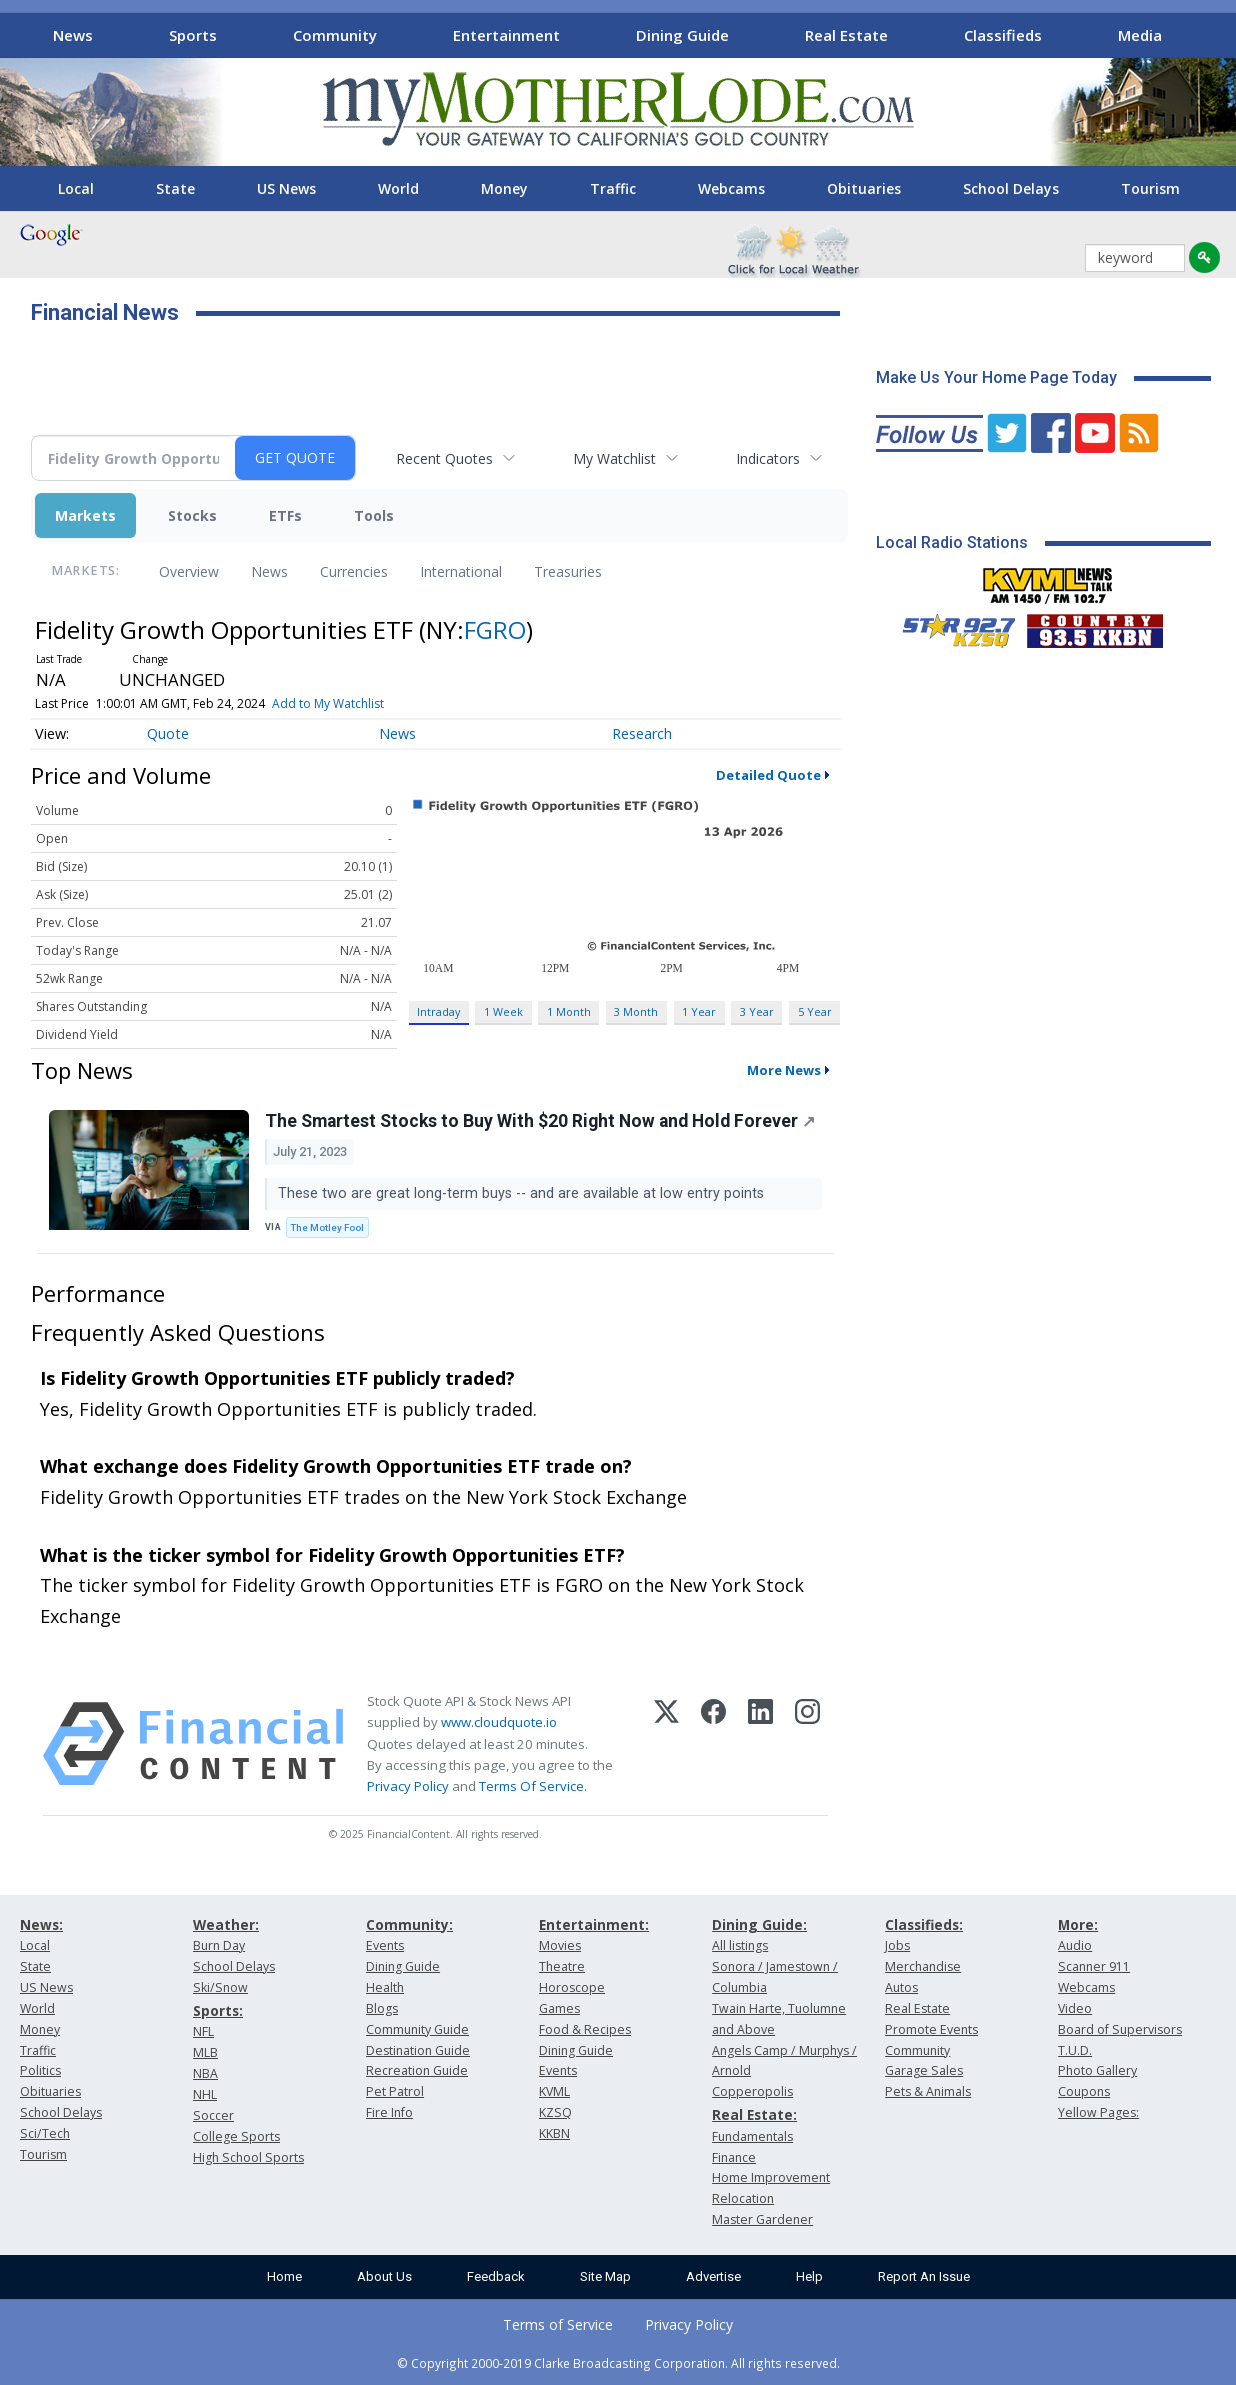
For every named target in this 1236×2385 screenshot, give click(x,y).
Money (504, 188)
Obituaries (864, 188)
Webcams (731, 188)
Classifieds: (924, 1924)
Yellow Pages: (1098, 2112)
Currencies (354, 571)
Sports (193, 35)
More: (1078, 1924)
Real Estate (846, 35)
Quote (168, 733)
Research (642, 733)
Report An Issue (924, 2276)
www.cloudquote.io (499, 1722)
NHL (205, 2094)
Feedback (496, 2276)
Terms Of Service (531, 1786)
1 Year (699, 1011)
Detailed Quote (768, 775)
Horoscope (572, 1987)
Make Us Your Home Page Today (996, 377)
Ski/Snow (220, 1987)
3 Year (757, 1011)
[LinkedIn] (760, 1744)
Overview (189, 571)
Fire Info (389, 2112)
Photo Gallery (1097, 2070)
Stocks (192, 515)
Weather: (226, 1924)
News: (41, 1924)
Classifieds (1003, 35)
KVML (554, 2091)
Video (1075, 2008)
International (461, 571)
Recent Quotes (444, 458)
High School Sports (248, 2157)
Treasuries (568, 571)
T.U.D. (1075, 2050)
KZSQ (555, 2112)
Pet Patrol (395, 2091)
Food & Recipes (585, 2029)
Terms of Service (558, 2324)
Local (76, 188)
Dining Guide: (759, 1924)
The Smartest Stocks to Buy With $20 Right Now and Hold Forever (540, 1121)
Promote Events (931, 2029)
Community (335, 35)
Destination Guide (418, 2050)
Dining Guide (682, 35)
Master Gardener (762, 2219)
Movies (560, 1945)
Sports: (218, 2010)
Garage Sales (924, 2070)
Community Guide (417, 2029)
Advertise (713, 2276)
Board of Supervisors (1120, 2029)
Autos (901, 1987)
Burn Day (219, 1945)
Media (1140, 35)
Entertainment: (594, 1924)
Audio (1075, 1945)
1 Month (569, 1011)
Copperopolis (752, 2091)
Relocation (743, 2198)
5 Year (815, 1011)
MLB (205, 2052)
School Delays (1011, 188)
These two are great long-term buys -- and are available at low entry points (523, 1193)
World (398, 188)
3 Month (636, 1011)
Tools (374, 515)
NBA (205, 2073)
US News (286, 188)
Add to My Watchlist (328, 703)
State (175, 188)
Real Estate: (754, 2114)
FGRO (495, 629)
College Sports (236, 2136)
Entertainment (506, 35)
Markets (85, 515)
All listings (740, 1945)
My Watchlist (614, 458)
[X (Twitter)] (666, 1744)
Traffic (613, 188)
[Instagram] (807, 1744)
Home (284, 2276)
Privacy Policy (408, 1786)
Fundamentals (752, 2136)
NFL (203, 2031)
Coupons (1084, 2091)
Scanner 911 (1094, 1966)
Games (559, 2008)
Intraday (438, 1011)
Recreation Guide (417, 2070)
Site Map (605, 2276)
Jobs (897, 1945)
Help (809, 2276)
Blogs (382, 2008)
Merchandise (923, 1966)
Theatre (562, 1966)
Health (385, 1987)
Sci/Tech (45, 2133)
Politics (40, 2070)
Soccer (213, 2115)
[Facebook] (713, 1744)
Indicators (768, 458)
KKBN (554, 2133)
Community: (409, 1924)
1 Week (503, 1011)
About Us (384, 2276)
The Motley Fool (327, 1227)
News (73, 35)
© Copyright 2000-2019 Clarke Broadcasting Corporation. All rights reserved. (618, 2363)
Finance (734, 2157)
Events (385, 1945)
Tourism (1150, 188)
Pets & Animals (928, 2091)
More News (784, 1070)
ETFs (285, 515)
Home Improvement (771, 2177)
